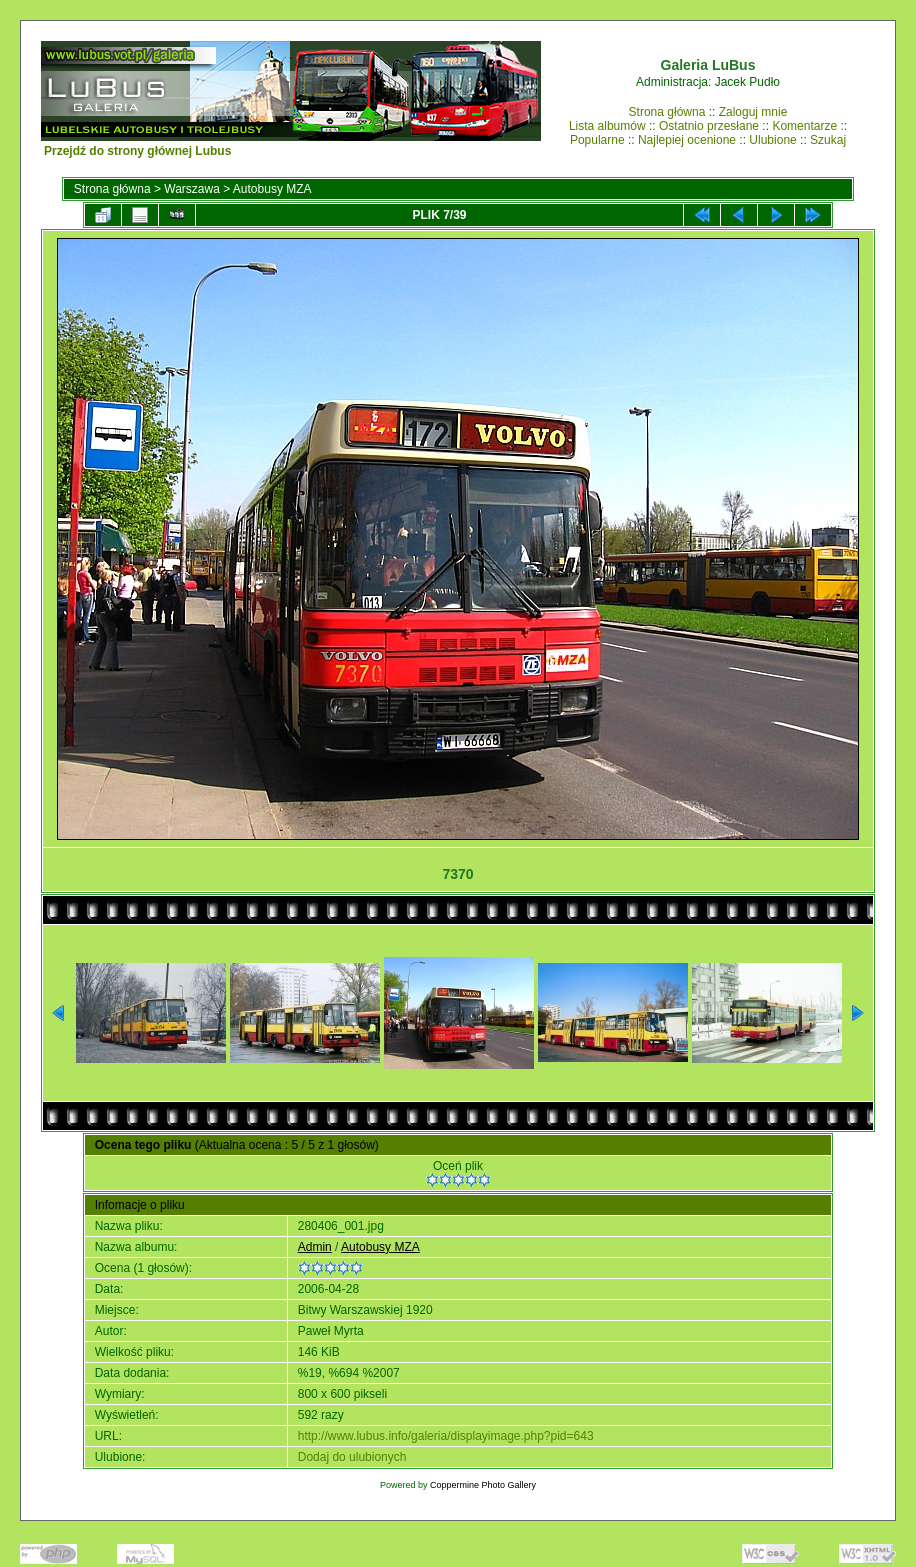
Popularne (597, 140)
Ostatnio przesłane (709, 126)
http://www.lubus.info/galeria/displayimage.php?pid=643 (446, 1436)
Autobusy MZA (272, 189)
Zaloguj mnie (753, 112)
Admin (315, 1247)
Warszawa (192, 189)
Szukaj (828, 140)
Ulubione (772, 140)
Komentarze (804, 126)
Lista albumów (607, 126)
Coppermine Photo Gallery (483, 1485)
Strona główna (667, 112)
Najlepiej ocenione (687, 140)
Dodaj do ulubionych (352, 1457)
